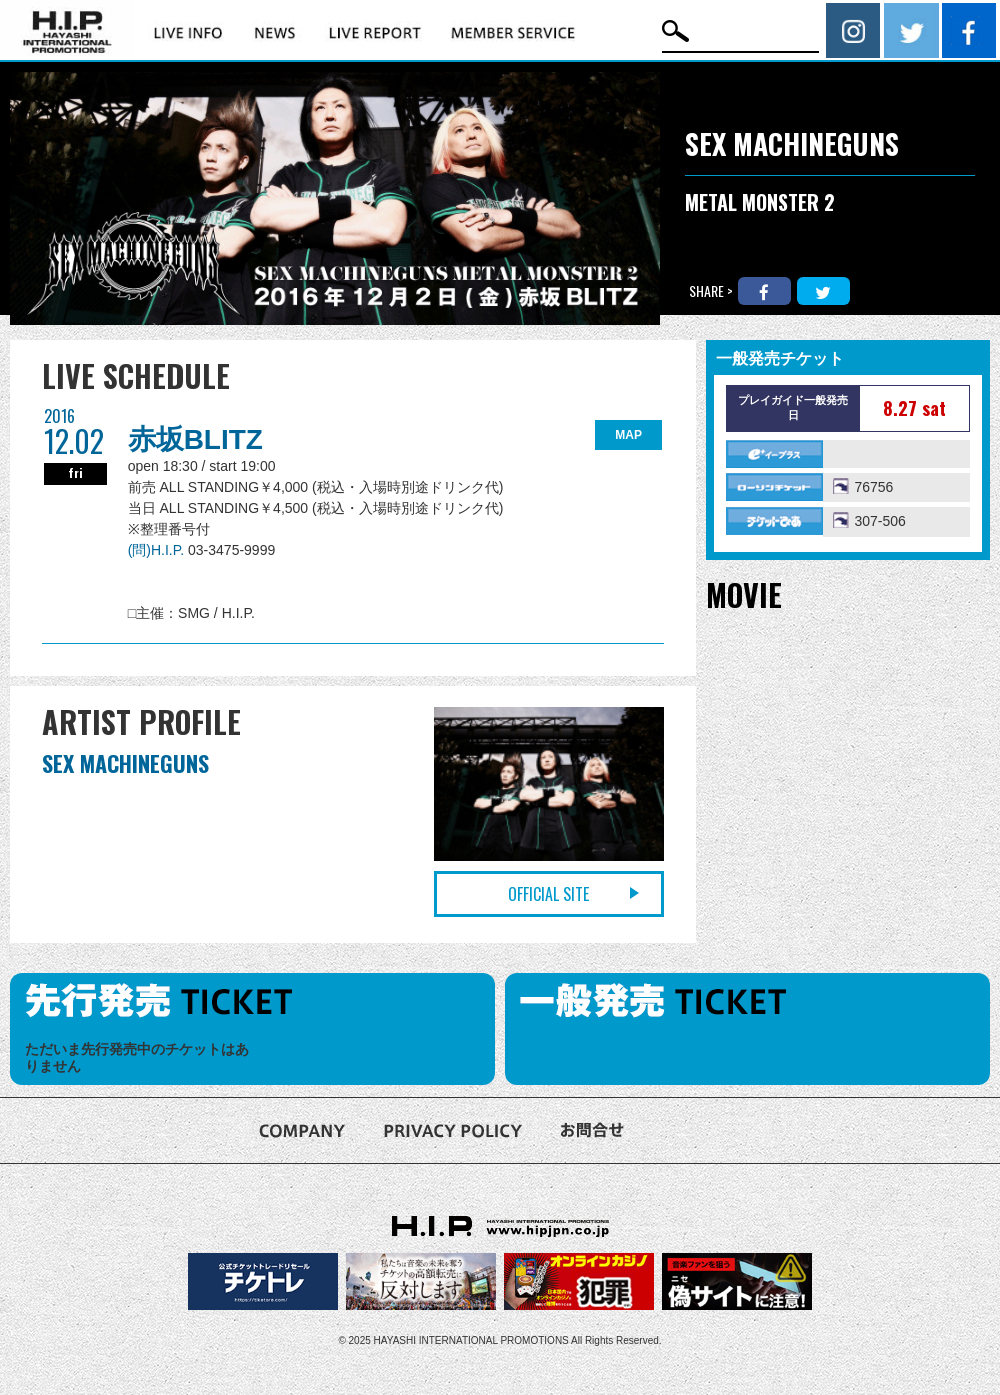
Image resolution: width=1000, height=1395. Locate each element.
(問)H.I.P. (158, 550)
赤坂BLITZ (195, 439)
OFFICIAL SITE (548, 894)
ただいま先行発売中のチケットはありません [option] (137, 1057)
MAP (628, 435)
